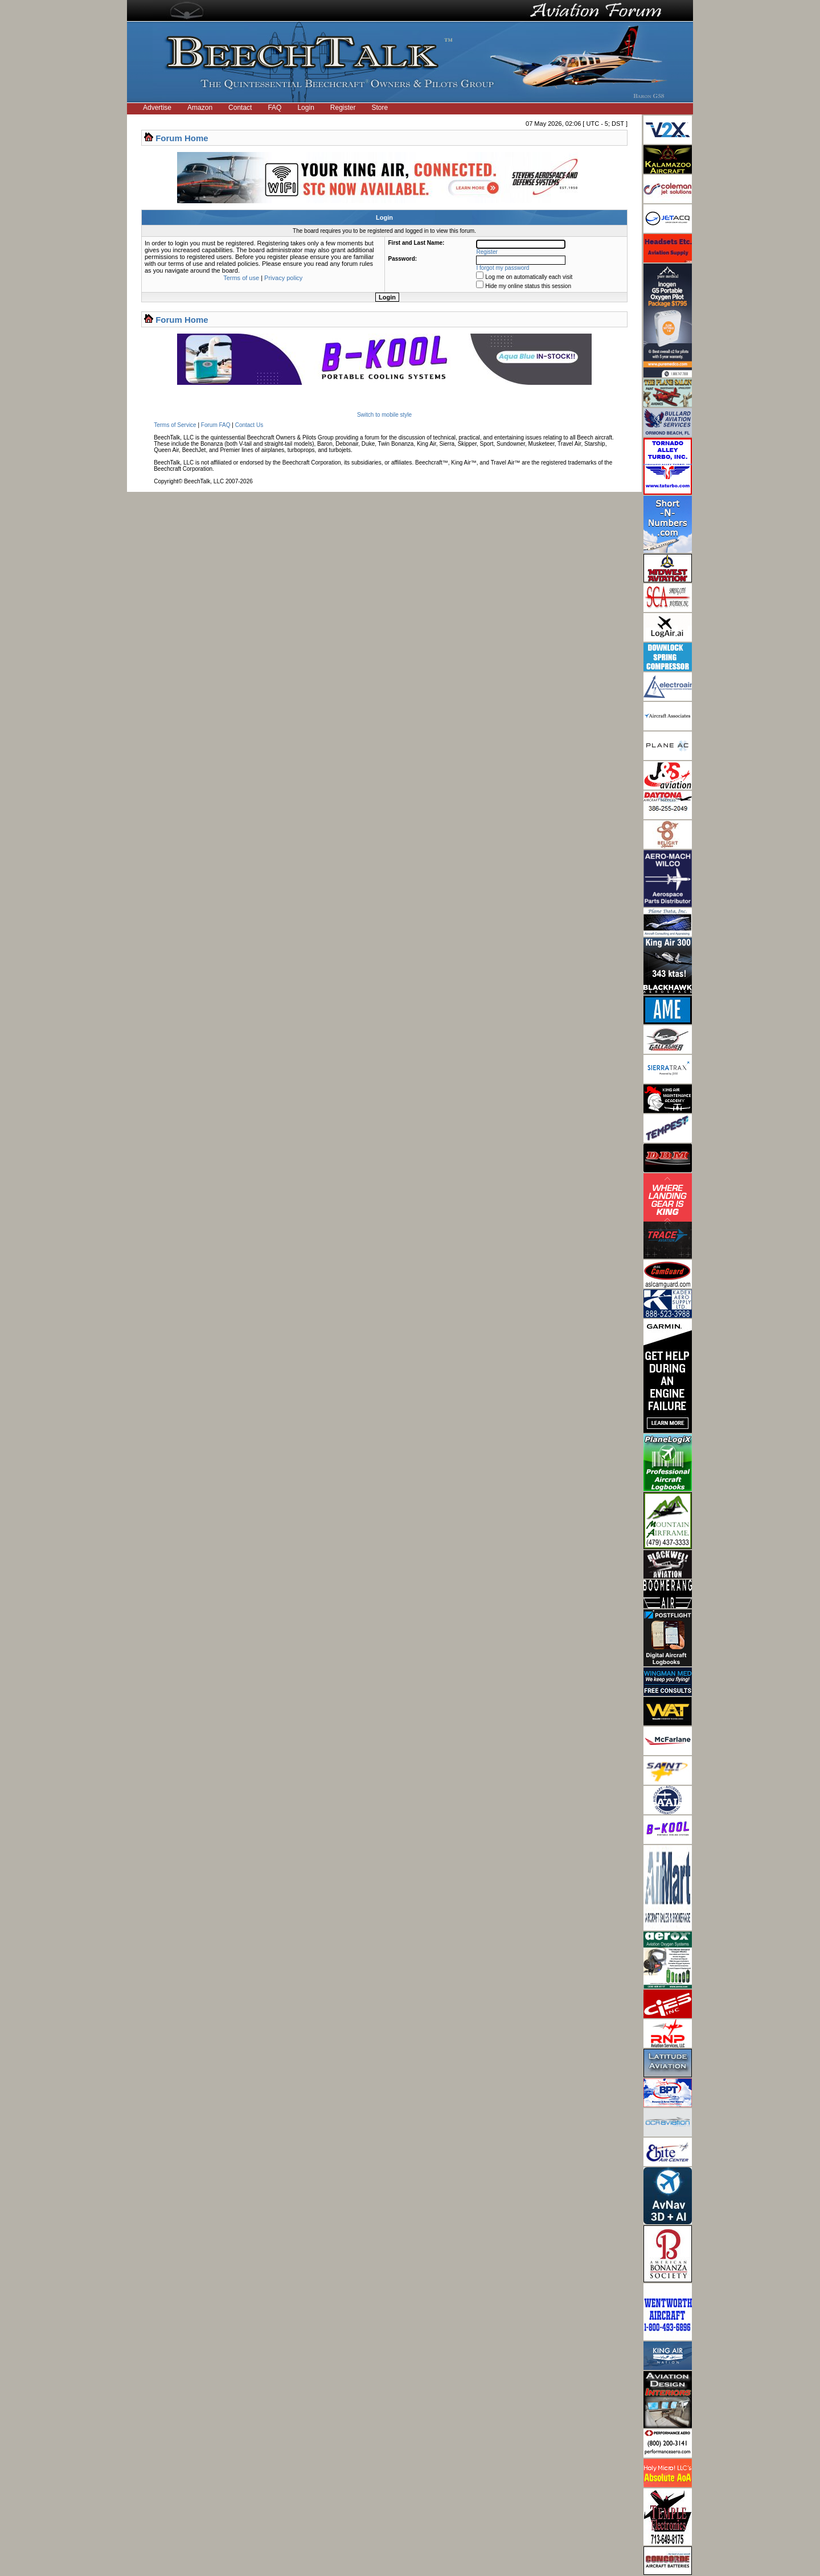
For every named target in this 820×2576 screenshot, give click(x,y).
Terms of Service (175, 425)
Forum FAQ (216, 425)
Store (380, 108)
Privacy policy (283, 277)
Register (343, 108)
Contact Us (249, 425)
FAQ (274, 108)
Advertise (157, 108)
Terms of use (241, 277)
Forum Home (181, 138)
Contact (240, 108)
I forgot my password (503, 268)
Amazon (199, 108)
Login (305, 108)
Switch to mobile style (384, 415)
